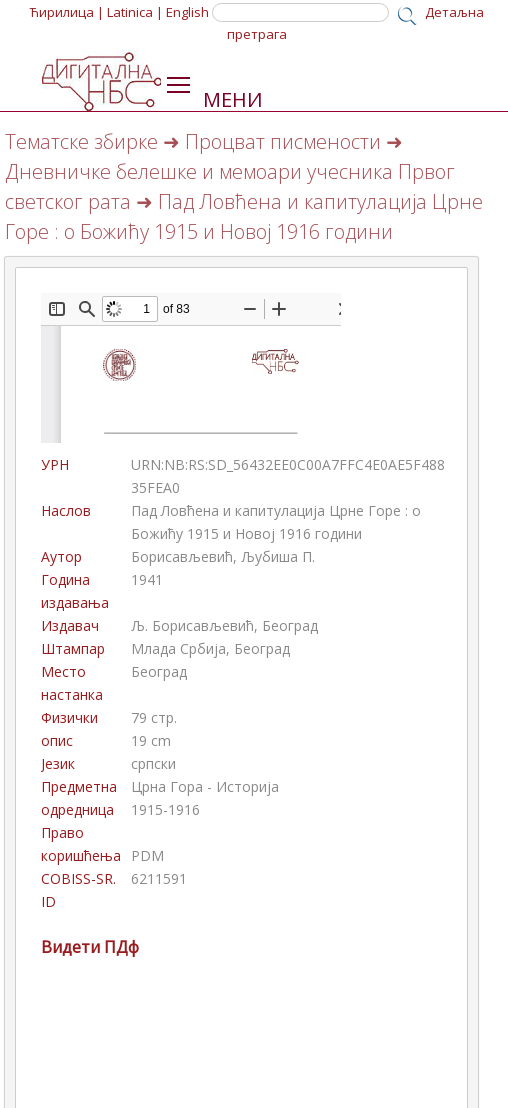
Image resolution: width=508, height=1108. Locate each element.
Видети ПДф (90, 947)
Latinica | (135, 12)
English (187, 12)
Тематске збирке (81, 141)
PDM (147, 855)
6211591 (159, 878)
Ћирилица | (67, 12)
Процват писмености (283, 141)
